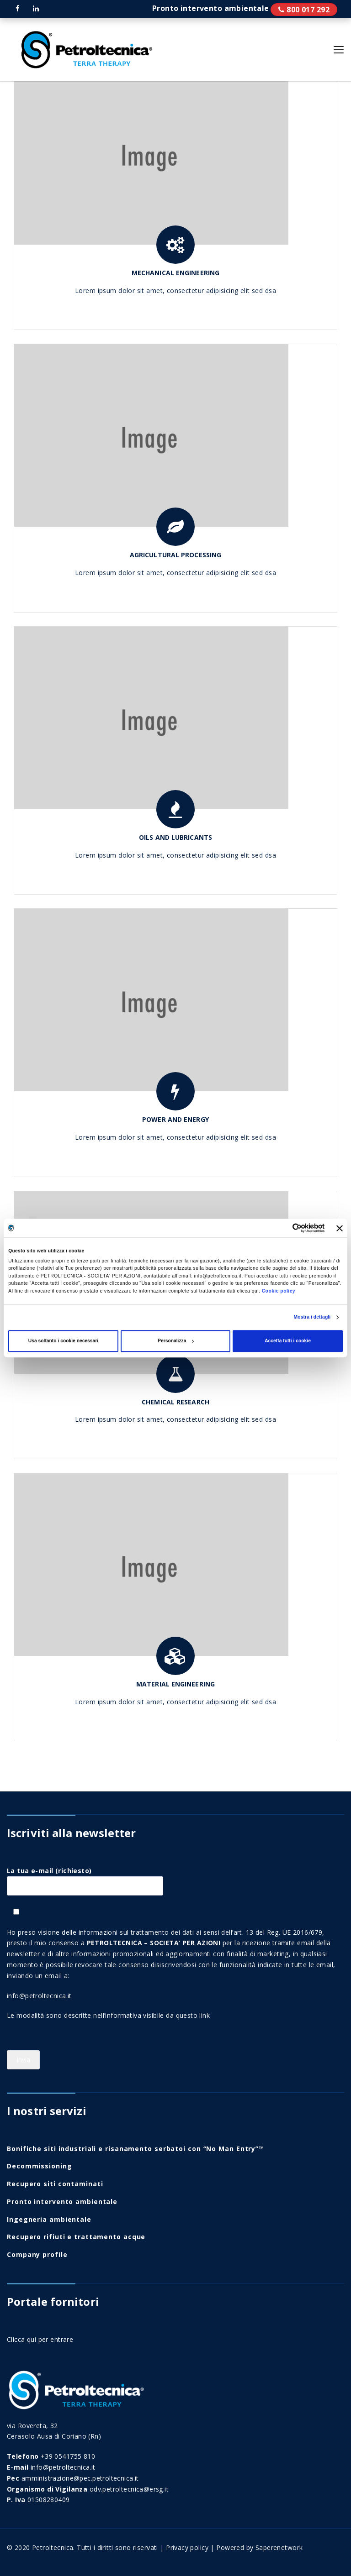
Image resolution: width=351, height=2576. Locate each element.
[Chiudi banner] (339, 1228)
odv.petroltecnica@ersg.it (129, 2489)
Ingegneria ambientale (49, 2219)
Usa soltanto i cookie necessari (63, 1340)
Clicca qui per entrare (40, 2339)
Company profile (37, 2254)
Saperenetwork (279, 2547)
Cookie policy (278, 1290)
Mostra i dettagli (312, 1316)
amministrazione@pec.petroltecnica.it (80, 2478)
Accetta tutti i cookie (288, 1340)
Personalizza (176, 1340)
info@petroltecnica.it (39, 1995)
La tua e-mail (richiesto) (85, 1878)
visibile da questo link (176, 2015)
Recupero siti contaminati (55, 2183)
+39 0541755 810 (68, 2456)
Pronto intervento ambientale (304, 9)
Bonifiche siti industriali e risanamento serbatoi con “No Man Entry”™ (135, 2148)
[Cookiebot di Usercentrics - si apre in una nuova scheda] (284, 1228)
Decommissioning (39, 2166)
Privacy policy (187, 2547)
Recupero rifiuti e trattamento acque (76, 2236)
